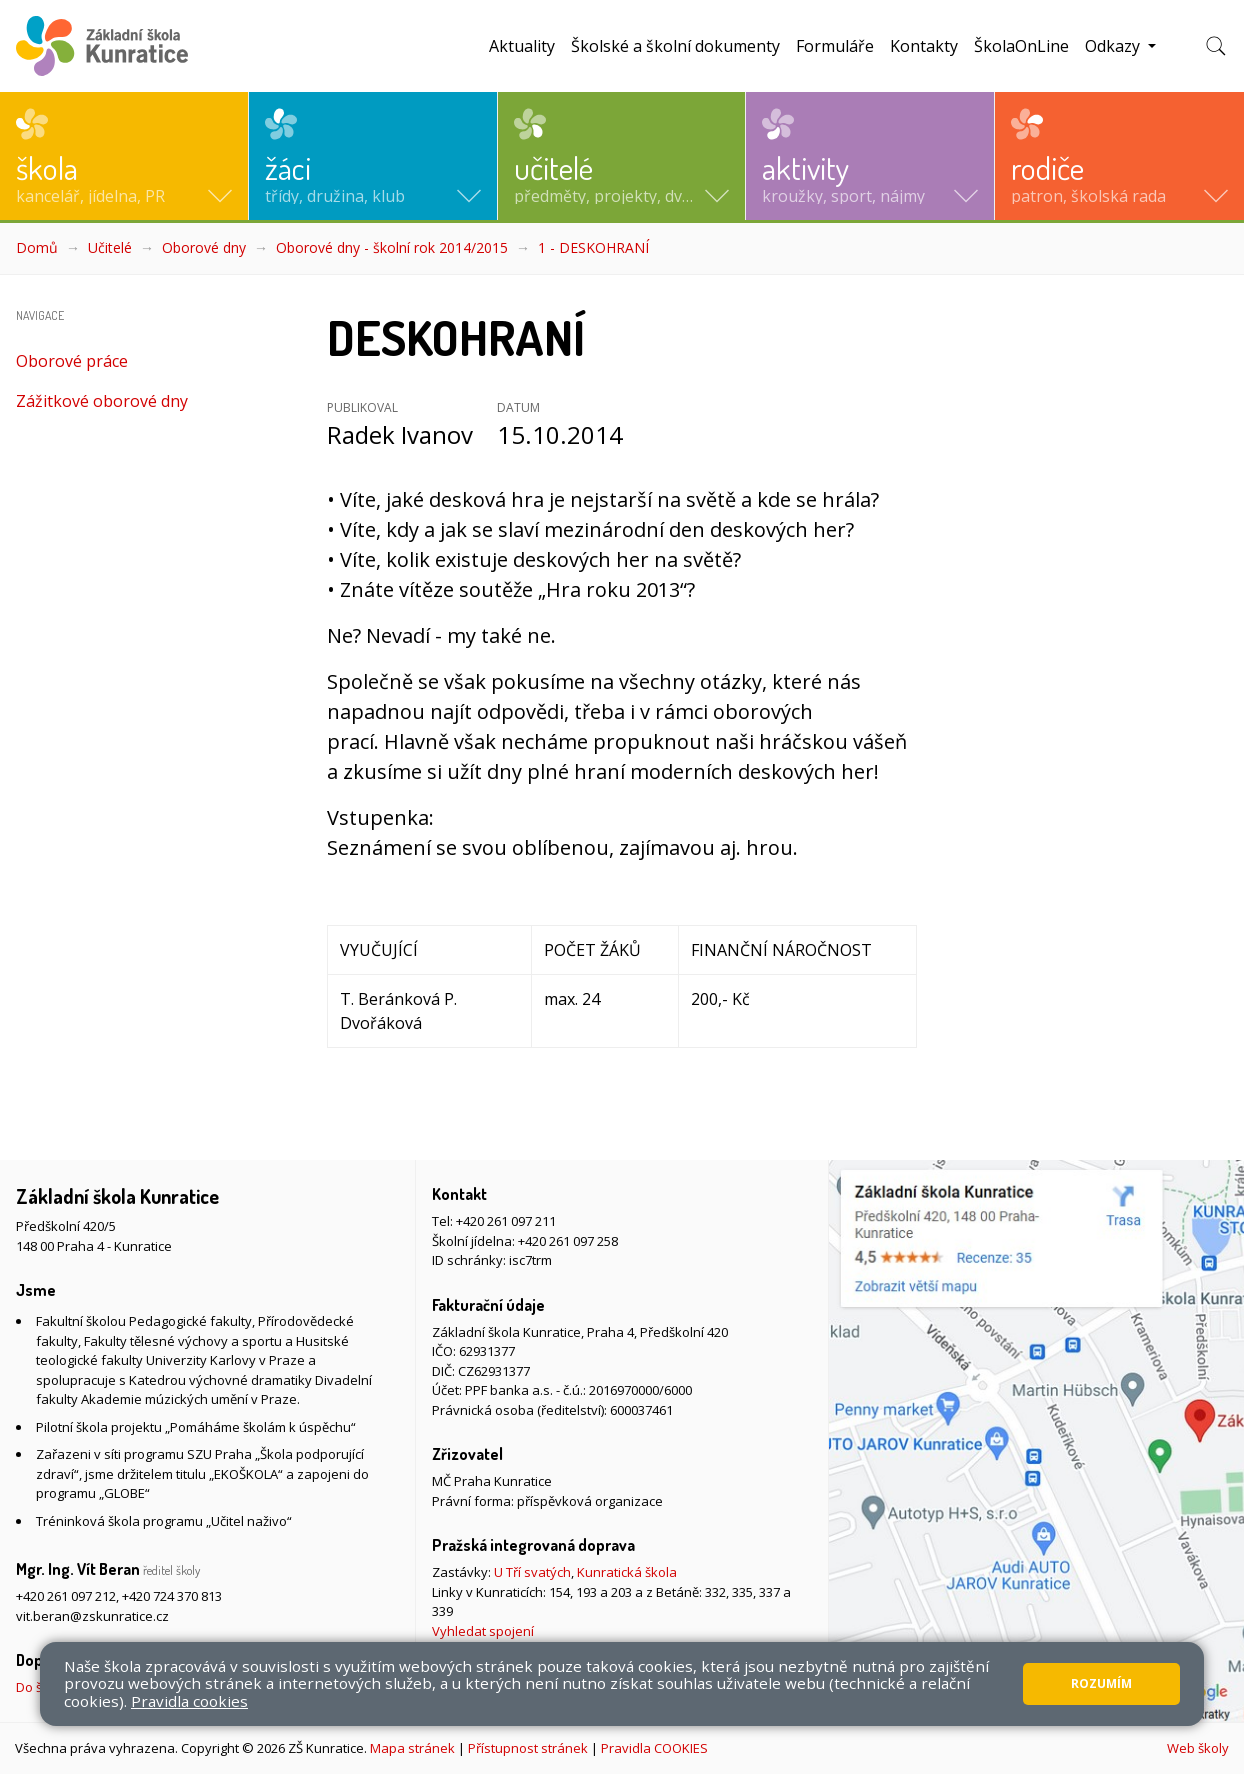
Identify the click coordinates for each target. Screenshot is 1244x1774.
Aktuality (522, 46)
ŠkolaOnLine (1021, 46)
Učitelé (110, 247)
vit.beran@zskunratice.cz (92, 1616)
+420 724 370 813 (172, 1596)
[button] (124, 156)
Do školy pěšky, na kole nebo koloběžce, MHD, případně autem (204, 1687)
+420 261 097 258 (568, 1241)
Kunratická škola (627, 1572)
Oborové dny (204, 247)
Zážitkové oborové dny (102, 401)
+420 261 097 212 (66, 1596)
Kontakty (924, 46)
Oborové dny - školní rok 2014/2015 (392, 247)
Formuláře (835, 46)
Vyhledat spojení (483, 1631)
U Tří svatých (532, 1572)
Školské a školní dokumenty (675, 46)
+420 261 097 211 (506, 1221)
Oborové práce (72, 361)
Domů (37, 247)
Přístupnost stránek (528, 1748)
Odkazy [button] (1114, 46)
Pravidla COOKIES (654, 1748)
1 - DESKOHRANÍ (593, 247)
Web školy (1198, 1748)
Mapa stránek (412, 1748)
